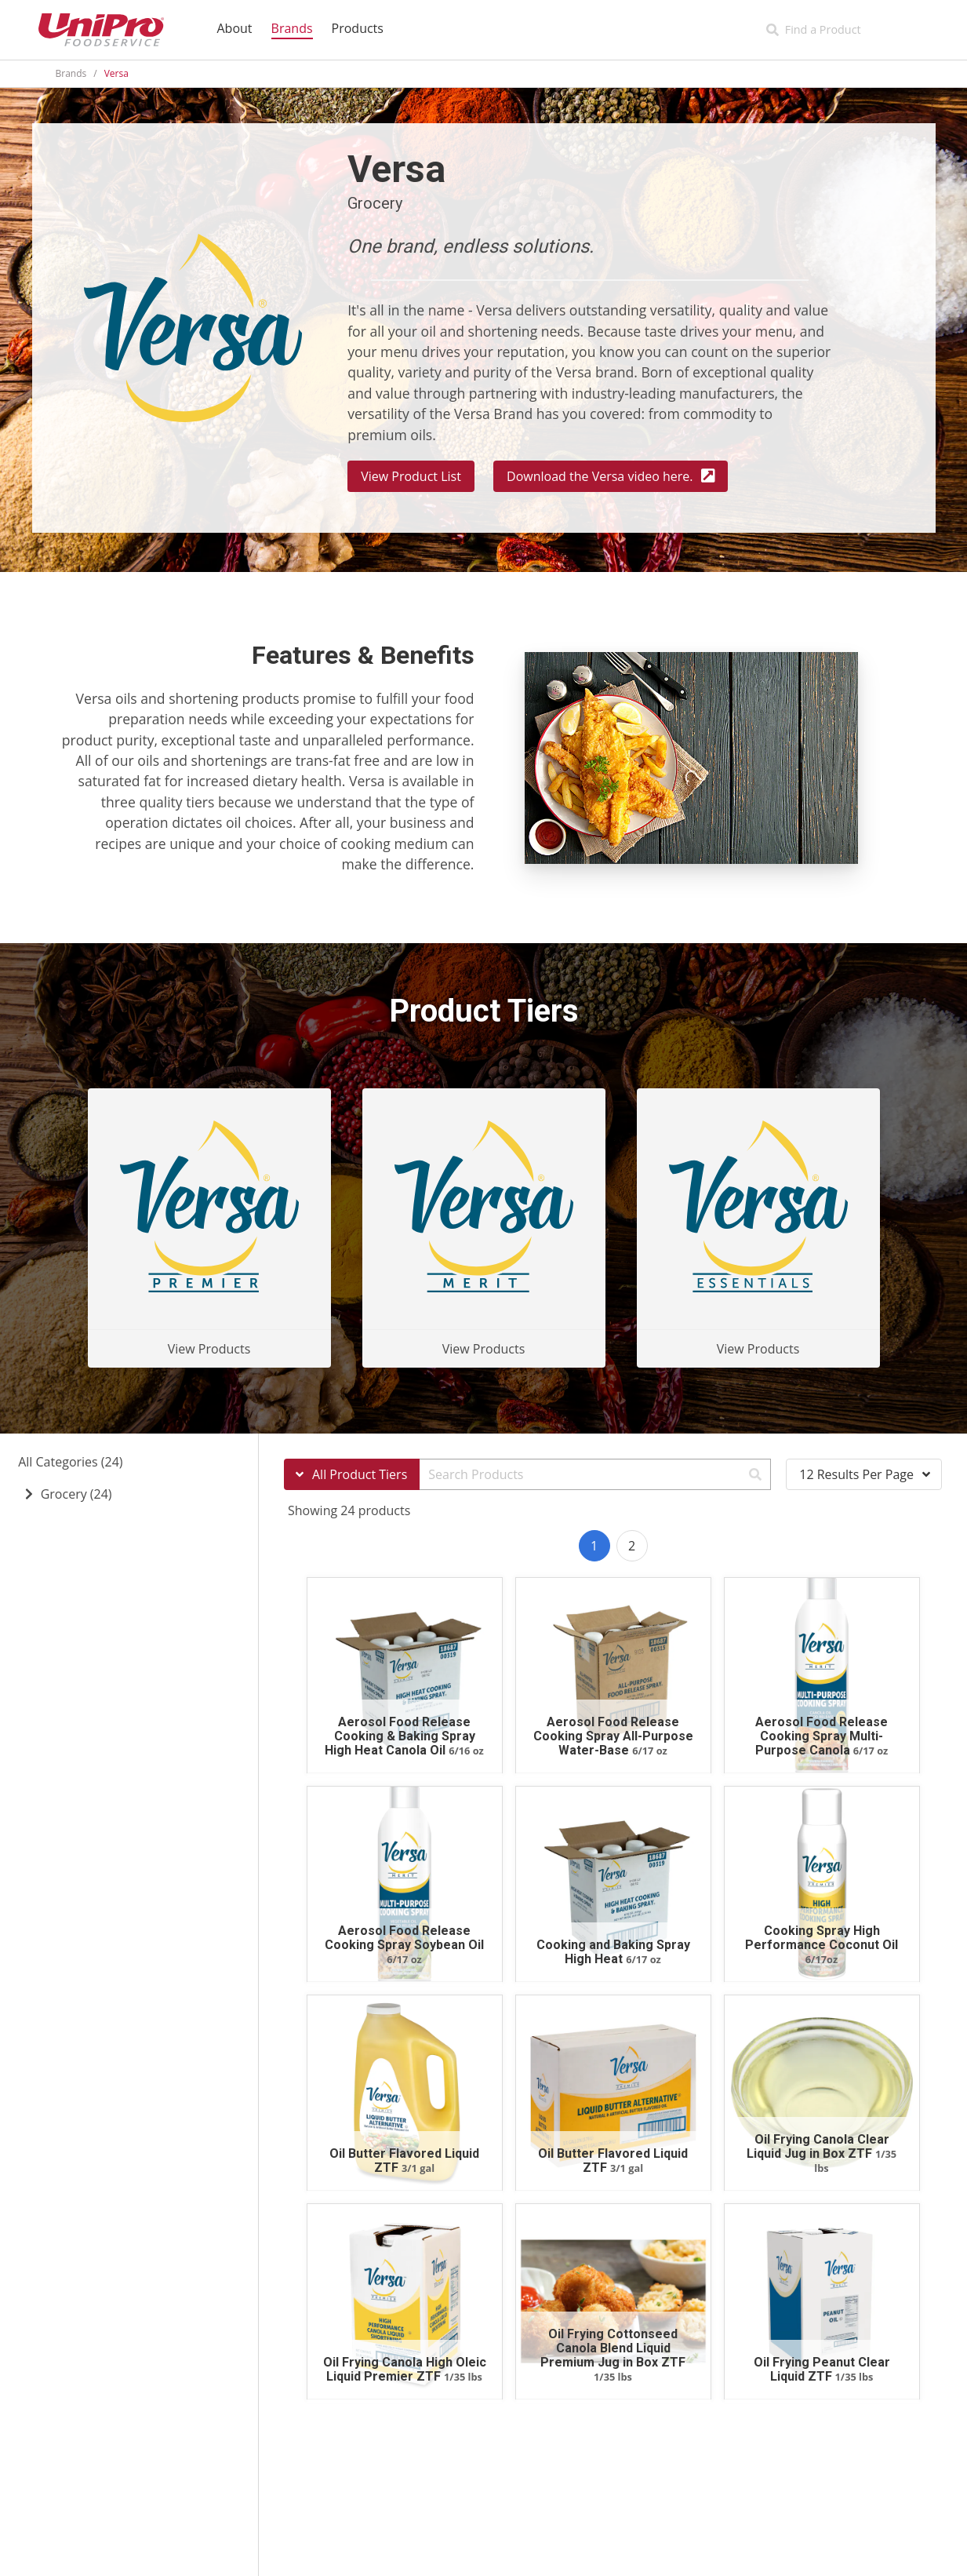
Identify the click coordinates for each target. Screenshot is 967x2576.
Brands (71, 73)
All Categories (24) (70, 1461)
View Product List (411, 476)
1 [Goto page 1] (594, 1545)
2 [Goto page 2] (631, 1545)
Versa (116, 73)
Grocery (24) (76, 1494)
